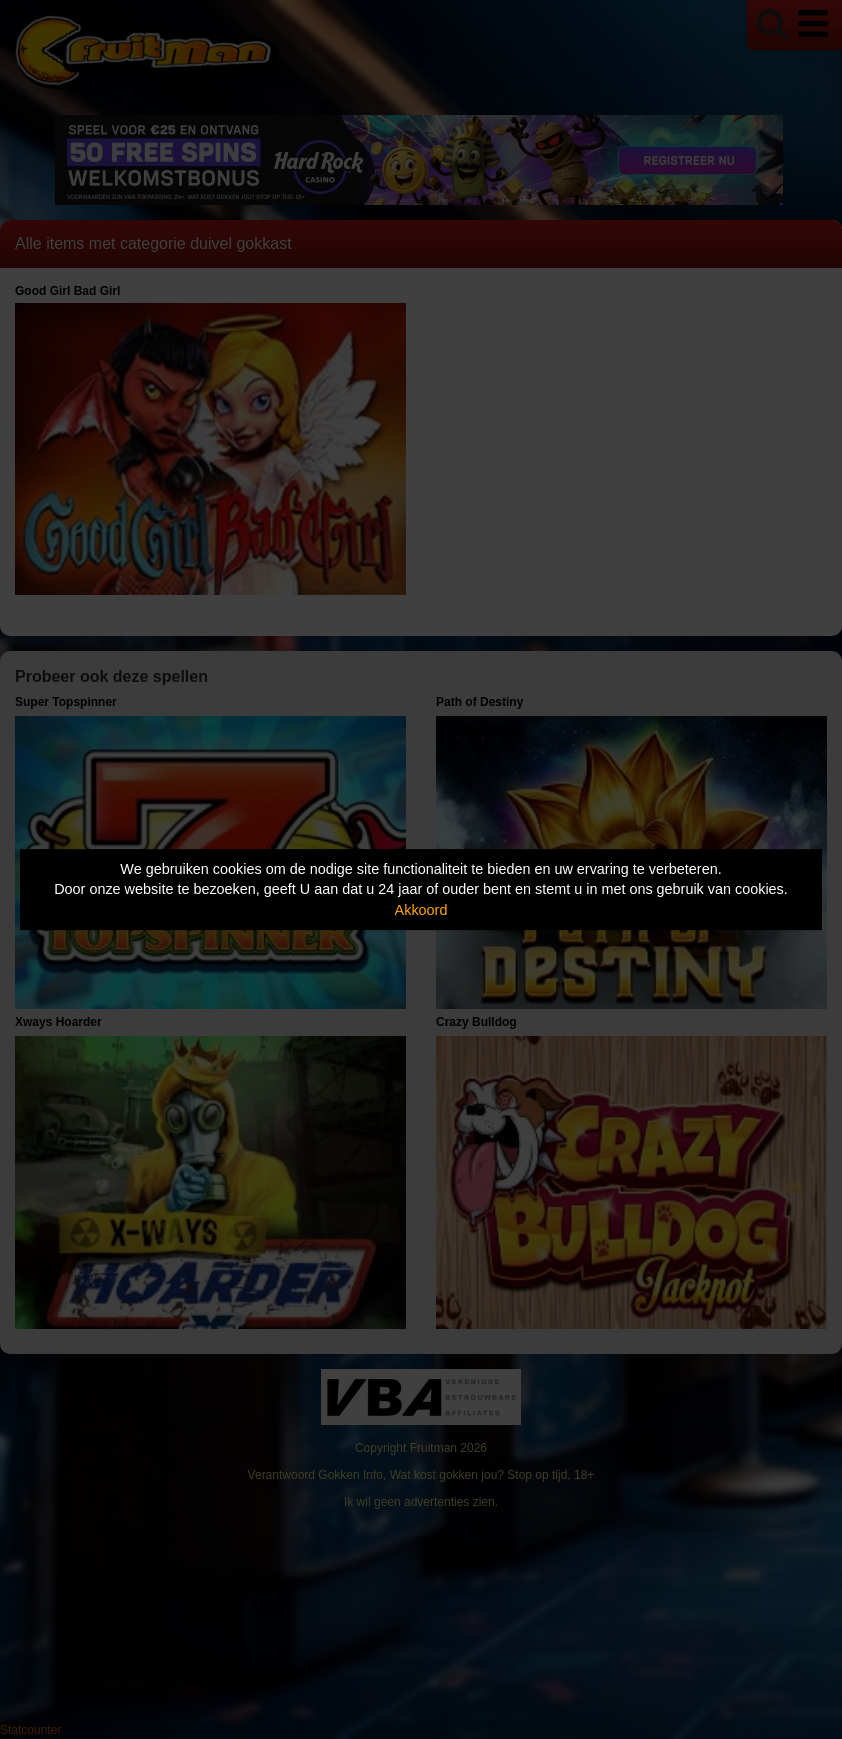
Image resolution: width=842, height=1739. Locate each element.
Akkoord (421, 910)
